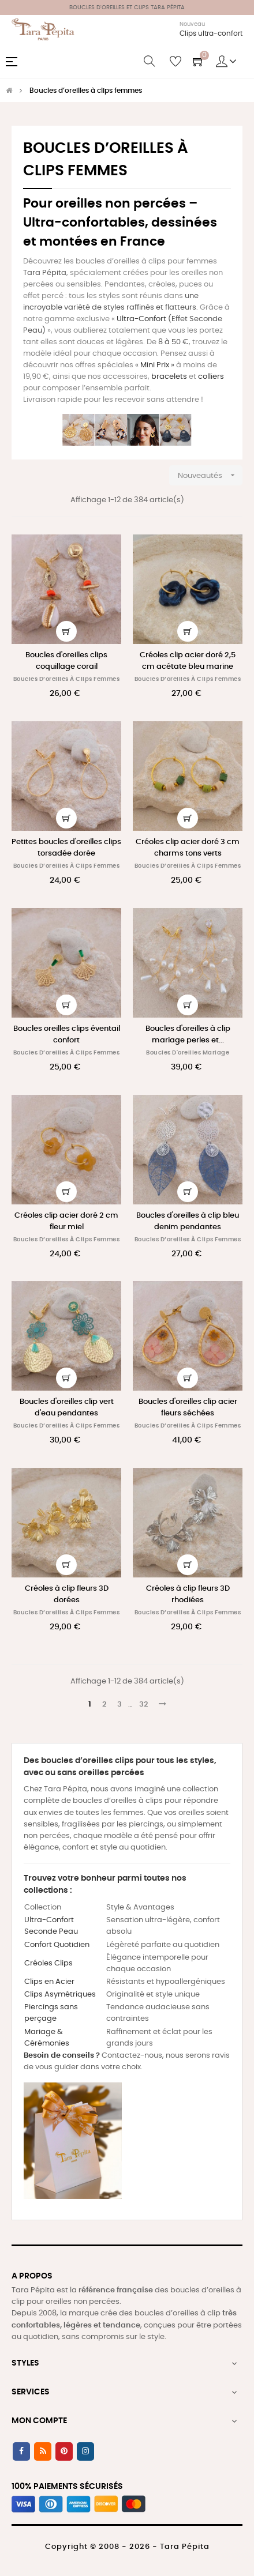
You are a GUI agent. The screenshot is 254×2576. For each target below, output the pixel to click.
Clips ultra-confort (211, 33)
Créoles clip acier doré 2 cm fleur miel (66, 1221)
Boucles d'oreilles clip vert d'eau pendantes (67, 1407)
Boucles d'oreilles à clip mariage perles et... (187, 1034)
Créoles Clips (48, 1963)
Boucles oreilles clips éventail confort (66, 1034)
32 (143, 1704)
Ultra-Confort (141, 319)
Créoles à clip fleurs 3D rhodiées (188, 1594)
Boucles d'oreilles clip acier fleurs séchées (188, 1407)
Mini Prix (154, 365)
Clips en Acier (49, 1982)
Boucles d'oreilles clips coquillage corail (66, 661)
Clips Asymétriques (60, 1994)
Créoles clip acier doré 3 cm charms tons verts (188, 847)
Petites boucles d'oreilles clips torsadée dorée (66, 847)
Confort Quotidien (56, 1945)
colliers (211, 377)
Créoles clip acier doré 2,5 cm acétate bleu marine (188, 661)
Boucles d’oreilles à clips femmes (66, 679)
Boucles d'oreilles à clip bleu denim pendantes (187, 1221)
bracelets (169, 377)
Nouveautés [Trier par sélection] (210, 475)
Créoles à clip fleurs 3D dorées (67, 1594)
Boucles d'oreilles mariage (187, 1053)
